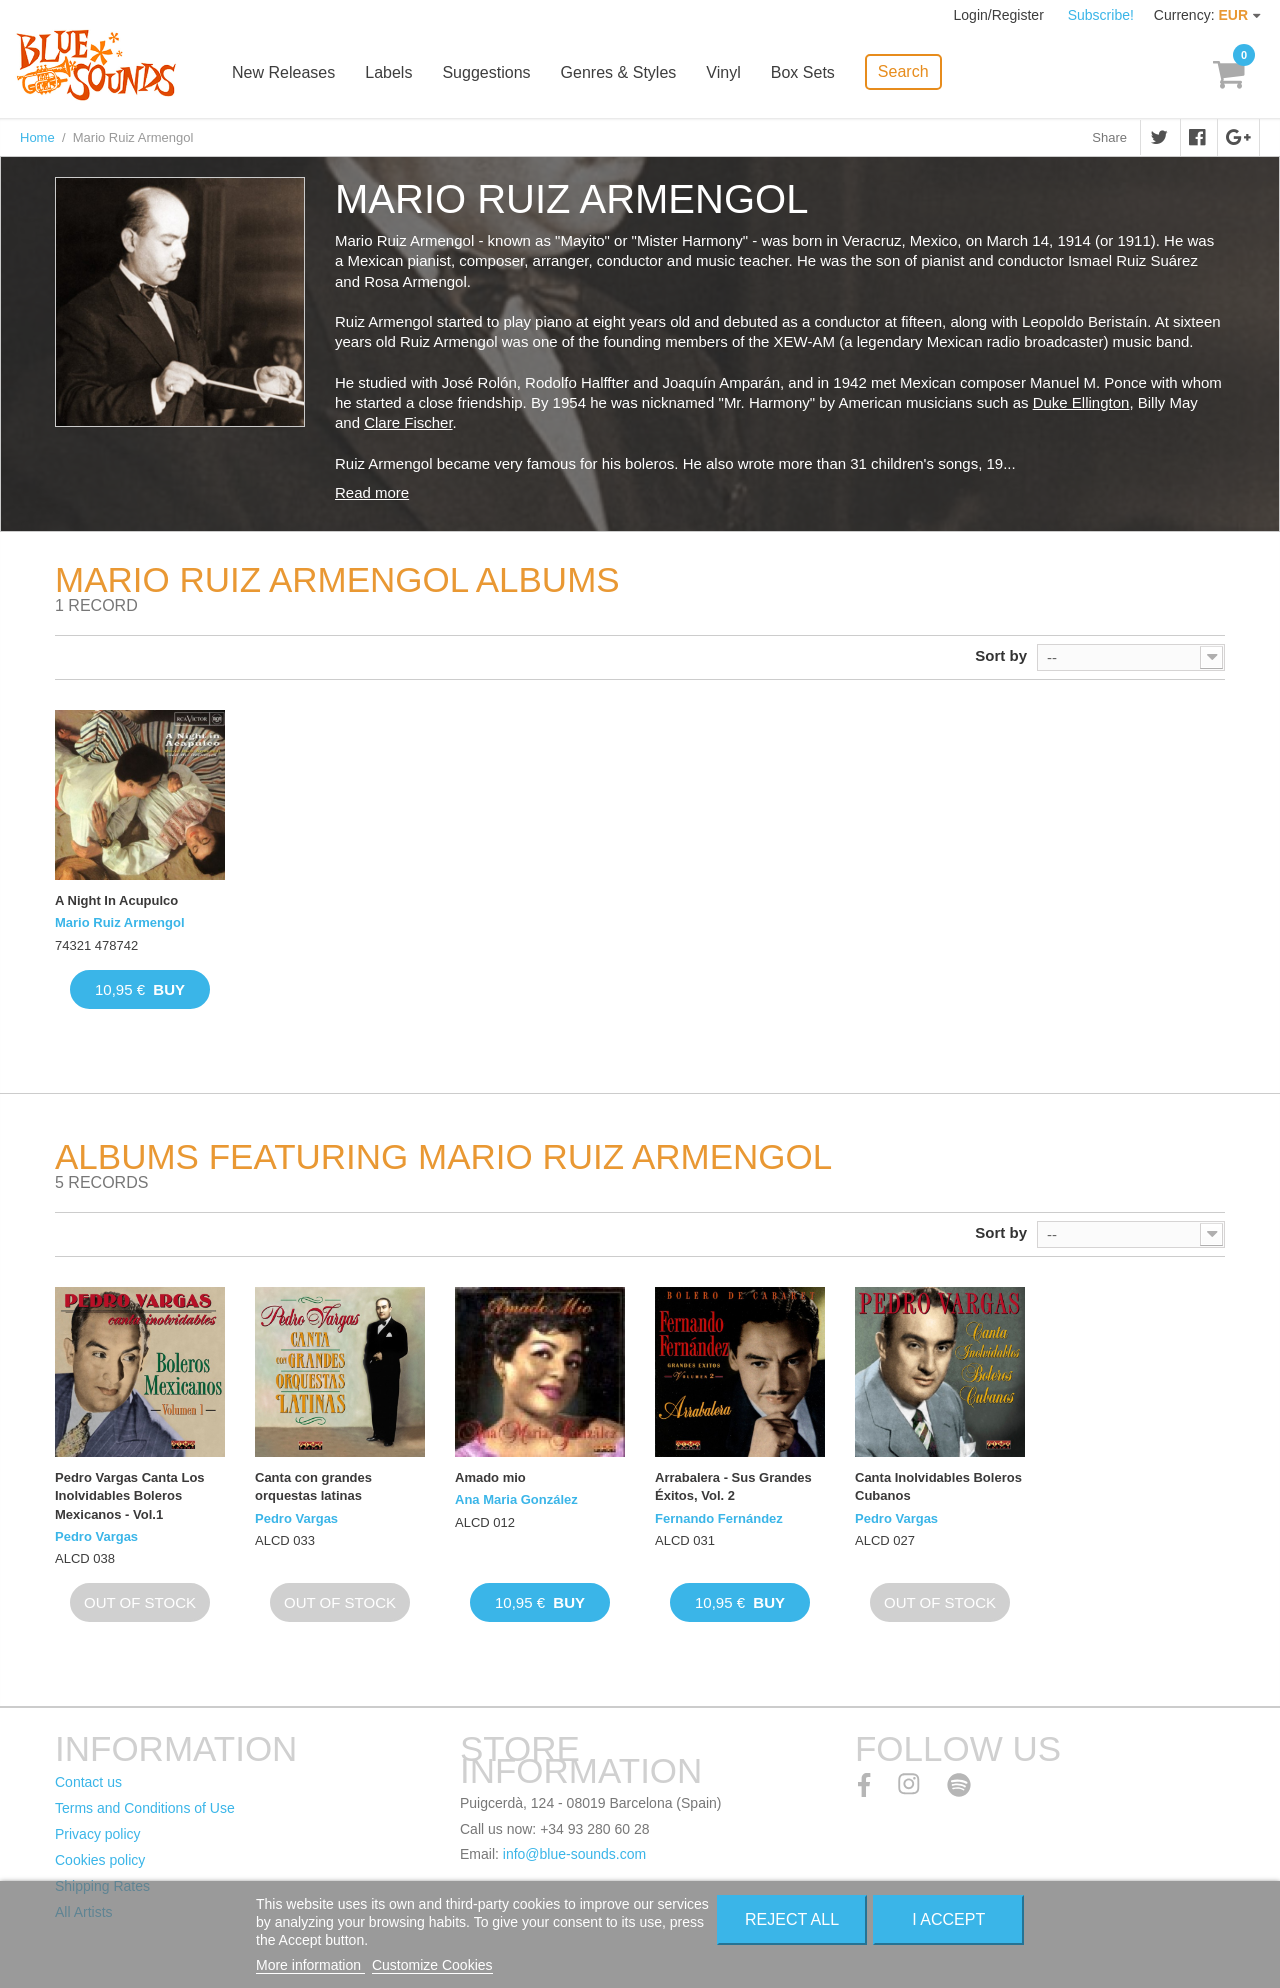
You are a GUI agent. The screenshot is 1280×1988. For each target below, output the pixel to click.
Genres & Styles (621, 72)
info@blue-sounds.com (574, 1854)
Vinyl (726, 72)
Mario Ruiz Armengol (120, 922)
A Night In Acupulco (116, 900)
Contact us (88, 1782)
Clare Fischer (408, 422)
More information (310, 1965)
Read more (372, 492)
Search (905, 70)
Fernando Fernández (719, 1518)
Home (37, 137)
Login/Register (1001, 15)
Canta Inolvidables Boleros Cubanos (938, 1486)
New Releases (286, 72)
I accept (948, 1919)
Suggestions (489, 72)
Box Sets (805, 72)
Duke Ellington (1081, 402)
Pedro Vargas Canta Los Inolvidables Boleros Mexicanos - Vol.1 (130, 1495)
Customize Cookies (432, 1965)
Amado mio (490, 1477)
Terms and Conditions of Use (145, 1808)
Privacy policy (98, 1834)
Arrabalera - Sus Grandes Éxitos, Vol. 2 (733, 1486)
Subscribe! (1101, 15)
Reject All (792, 1919)
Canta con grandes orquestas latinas (313, 1486)
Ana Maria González (516, 1499)
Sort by (1001, 655)
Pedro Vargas (96, 1536)
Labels (391, 72)
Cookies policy (100, 1860)
